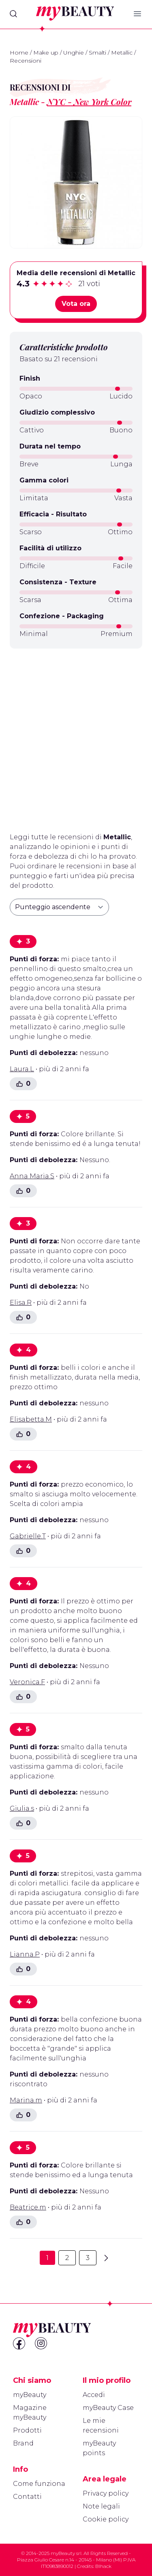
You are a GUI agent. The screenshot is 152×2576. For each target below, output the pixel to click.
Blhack (103, 2566)
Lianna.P (25, 1954)
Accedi (94, 2395)
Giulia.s (22, 1808)
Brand (23, 2443)
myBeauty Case (108, 2408)
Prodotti (27, 2430)
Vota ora (76, 304)
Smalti (97, 52)
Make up (45, 52)
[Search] (13, 13)
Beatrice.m (28, 2207)
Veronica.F (27, 1682)
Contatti (27, 2496)
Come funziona (39, 2484)
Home (19, 52)
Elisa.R (21, 1302)
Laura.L (22, 1069)
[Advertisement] (76, 737)
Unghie (73, 52)
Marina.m (26, 2100)
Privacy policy (105, 2493)
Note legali (101, 2506)
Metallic (122, 52)
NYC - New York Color (89, 101)
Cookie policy (105, 2519)
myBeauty (29, 2395)
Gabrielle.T (28, 1536)
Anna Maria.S (32, 1176)
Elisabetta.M (31, 1419)
